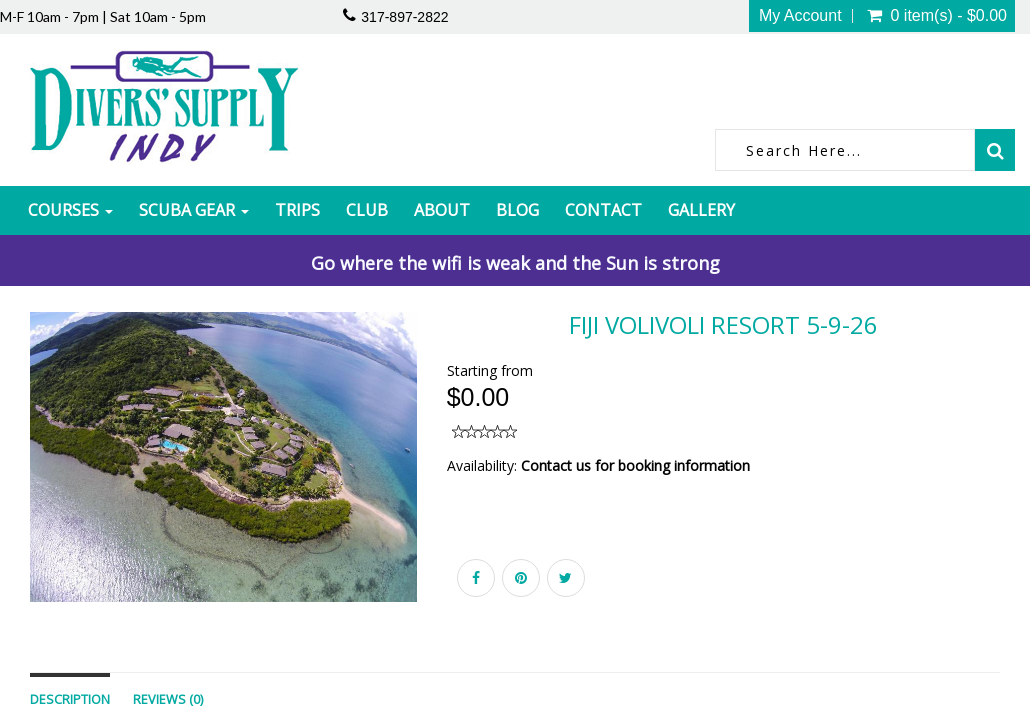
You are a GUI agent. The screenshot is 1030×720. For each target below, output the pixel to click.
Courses (70, 210)
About (442, 210)
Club (367, 210)
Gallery (701, 210)
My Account (800, 16)
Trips (297, 210)
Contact (603, 210)
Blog (517, 210)
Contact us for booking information (635, 465)
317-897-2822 (404, 17)
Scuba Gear (194, 210)
